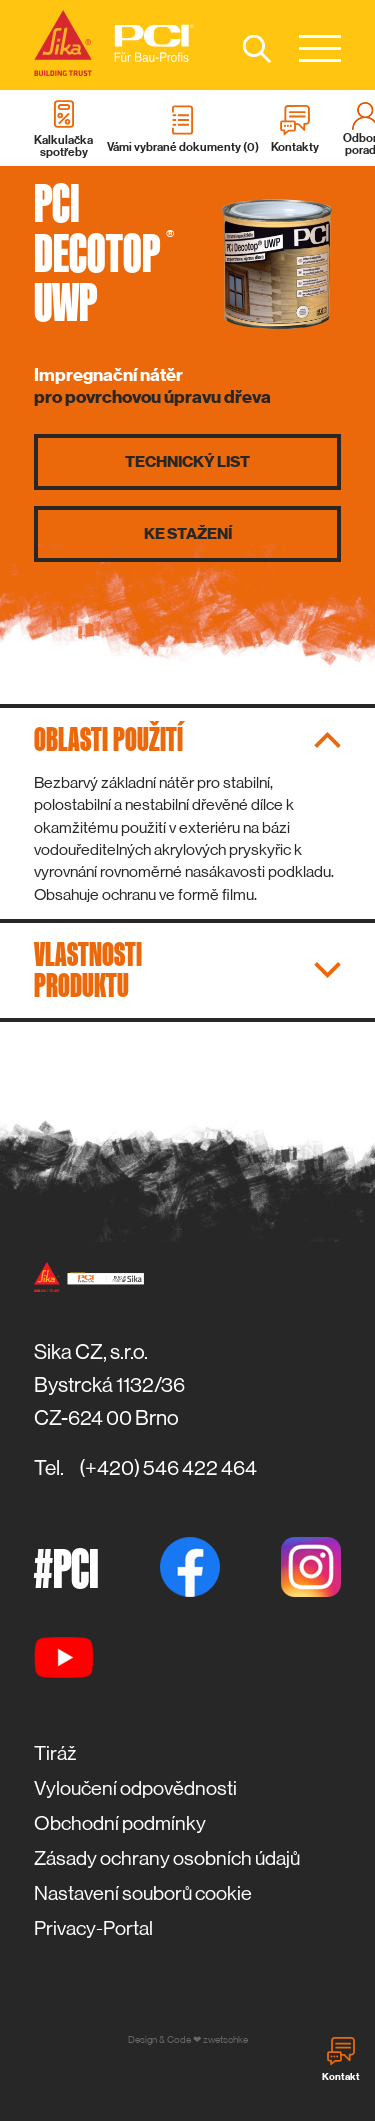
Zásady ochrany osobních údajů (167, 1858)
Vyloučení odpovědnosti (135, 1788)
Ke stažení (188, 534)
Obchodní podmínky (120, 1823)
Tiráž (55, 1753)
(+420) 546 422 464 (168, 1468)
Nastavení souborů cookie (143, 1893)
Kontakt (341, 2060)
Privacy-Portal (93, 1928)
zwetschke (225, 2039)
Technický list (187, 462)
